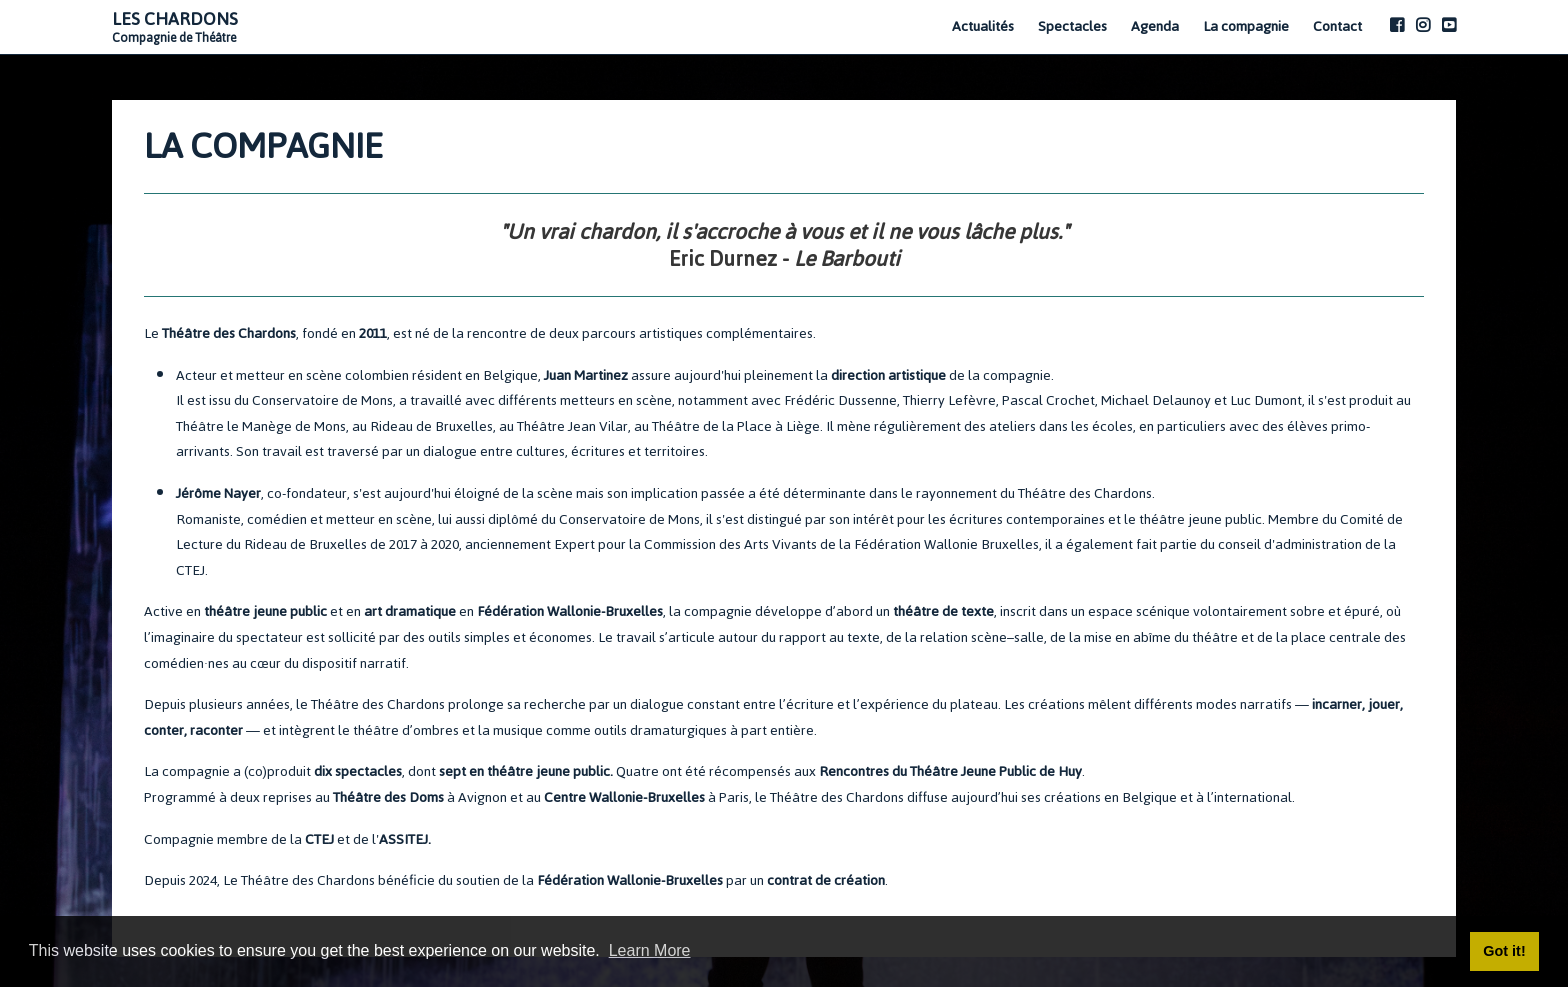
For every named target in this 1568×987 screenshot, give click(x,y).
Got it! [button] (1504, 951)
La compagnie (1246, 27)
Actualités (983, 27)
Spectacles (1072, 27)
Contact (1337, 27)
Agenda (1155, 27)
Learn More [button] (650, 950)
